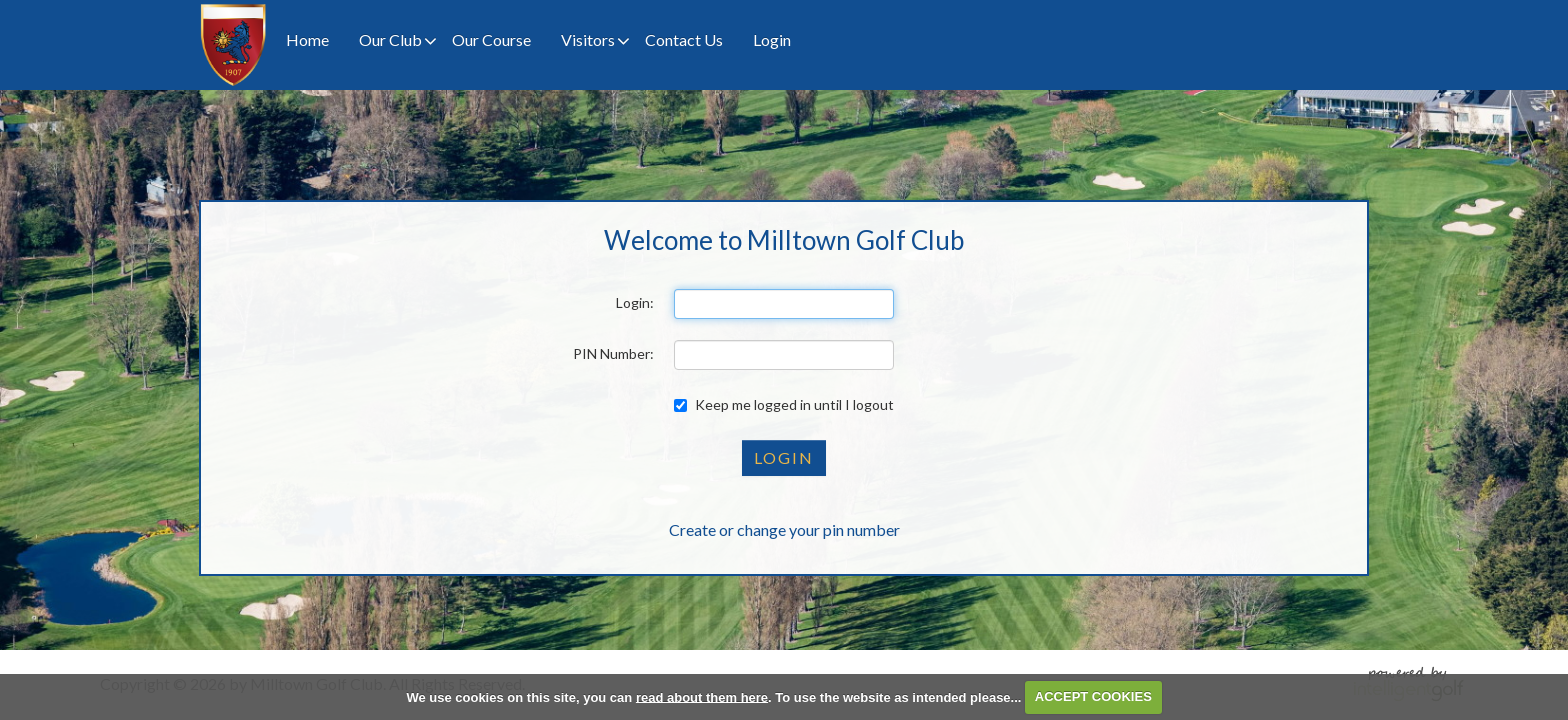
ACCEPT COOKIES (1093, 696)
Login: (635, 302)
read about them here (702, 696)
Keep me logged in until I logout (784, 404)
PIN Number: (613, 353)
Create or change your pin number (784, 529)
